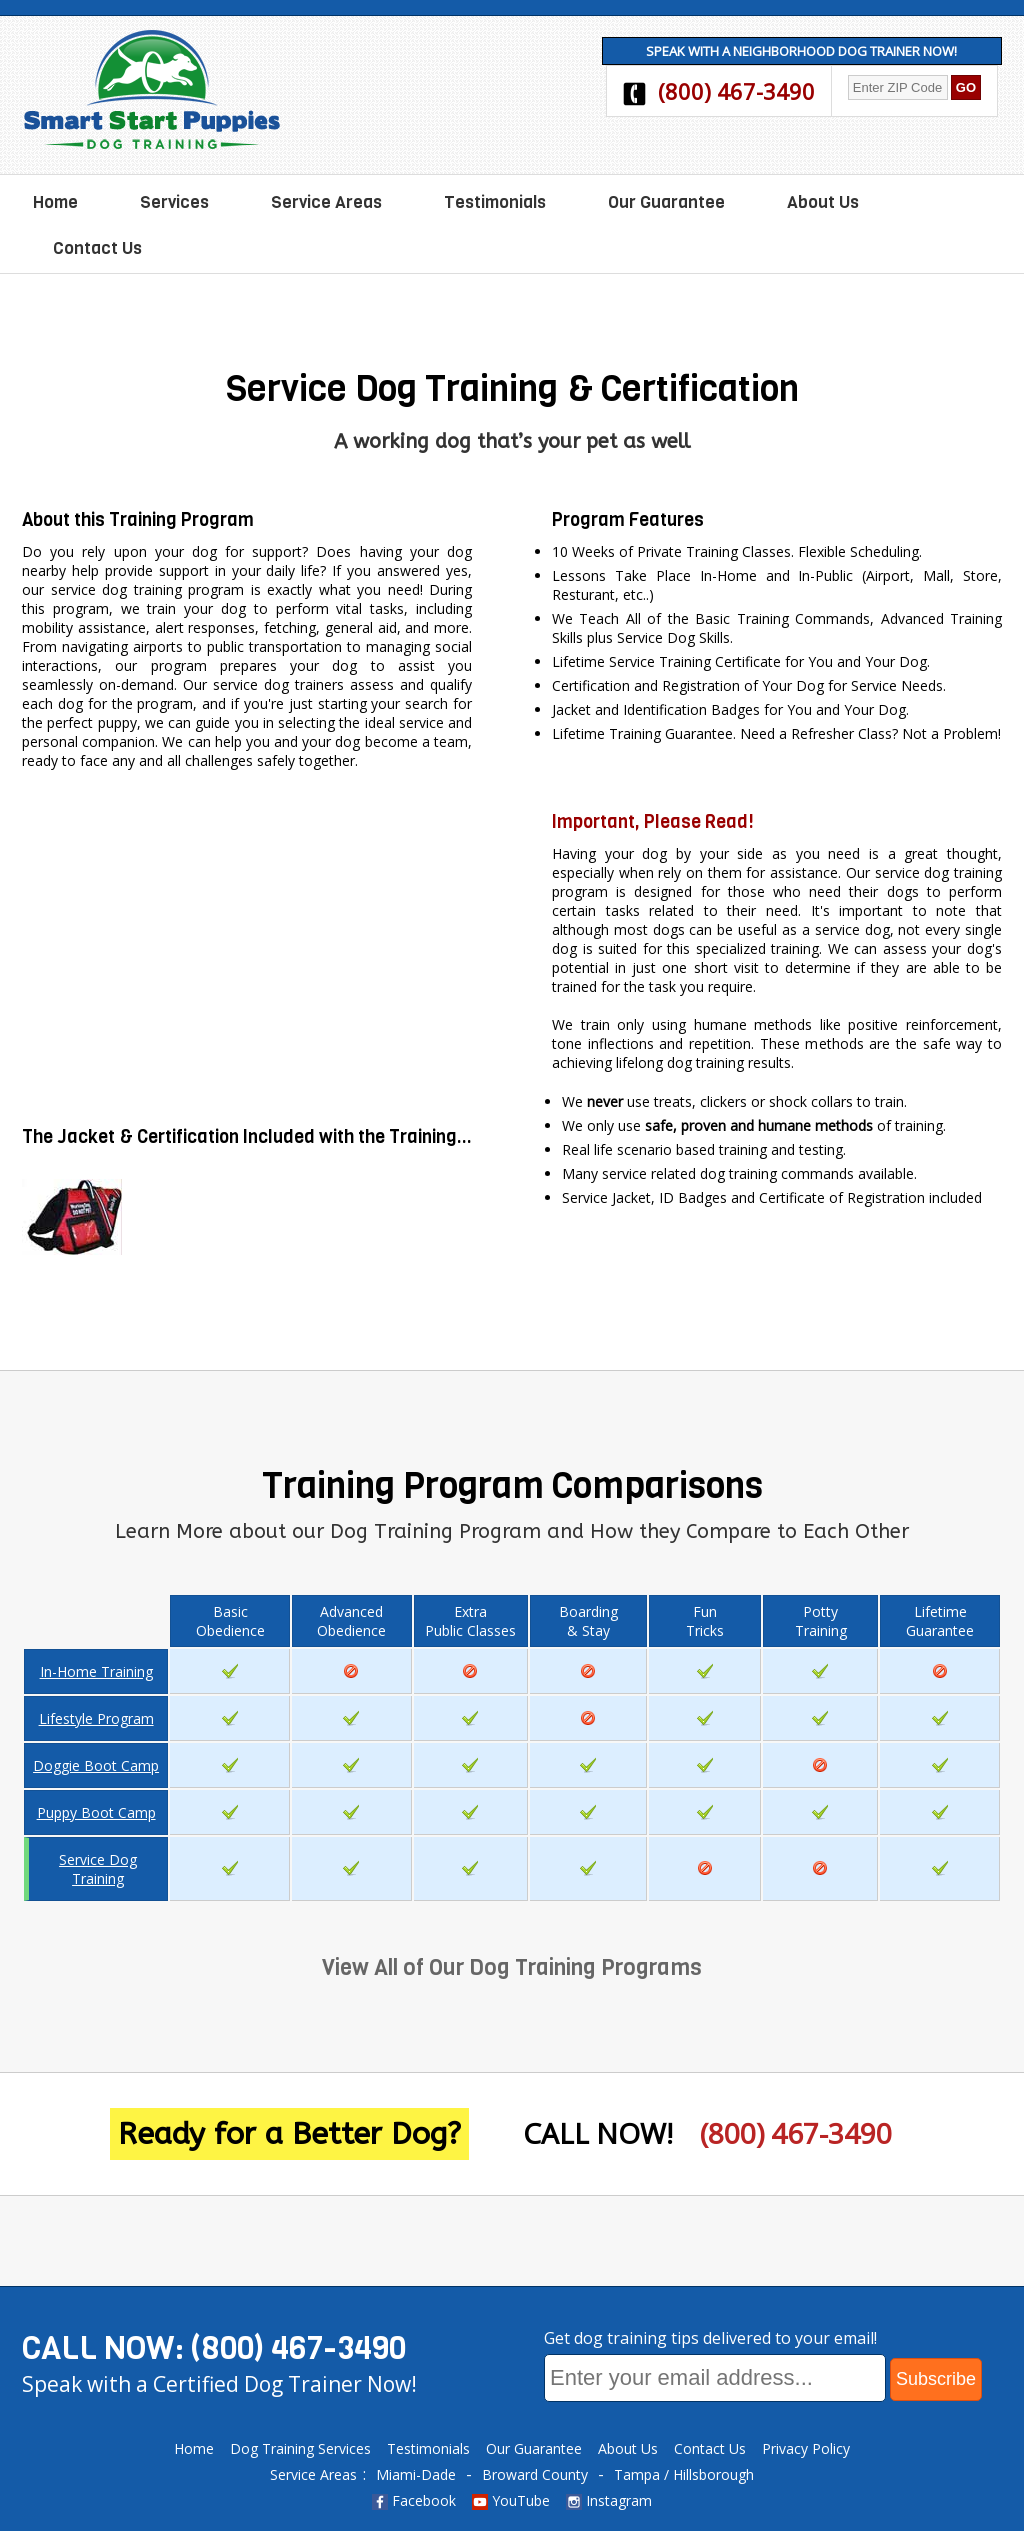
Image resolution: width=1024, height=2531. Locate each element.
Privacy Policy (806, 2448)
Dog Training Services (300, 2448)
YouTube (511, 2500)
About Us (823, 202)
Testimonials (495, 202)
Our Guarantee (666, 202)
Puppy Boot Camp (96, 1812)
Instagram (609, 2500)
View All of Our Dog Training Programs (512, 1967)
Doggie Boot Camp (96, 1765)
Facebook (414, 2500)
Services (174, 202)
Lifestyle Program (96, 1718)
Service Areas (326, 202)
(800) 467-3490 (736, 91)
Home (55, 202)
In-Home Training (96, 1671)
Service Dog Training (98, 1869)
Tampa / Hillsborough (684, 2474)
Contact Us (97, 248)
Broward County (535, 2474)
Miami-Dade (416, 2474)
